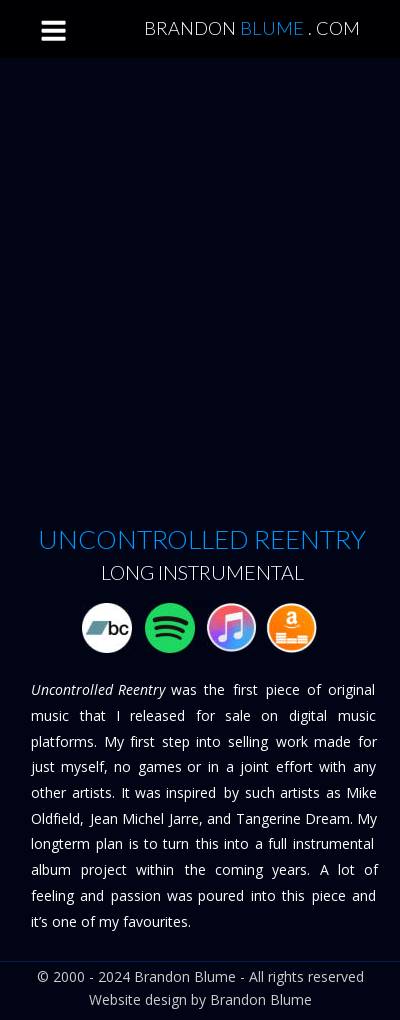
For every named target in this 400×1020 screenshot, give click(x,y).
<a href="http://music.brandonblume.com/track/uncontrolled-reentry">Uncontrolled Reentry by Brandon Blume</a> (203, 294)
